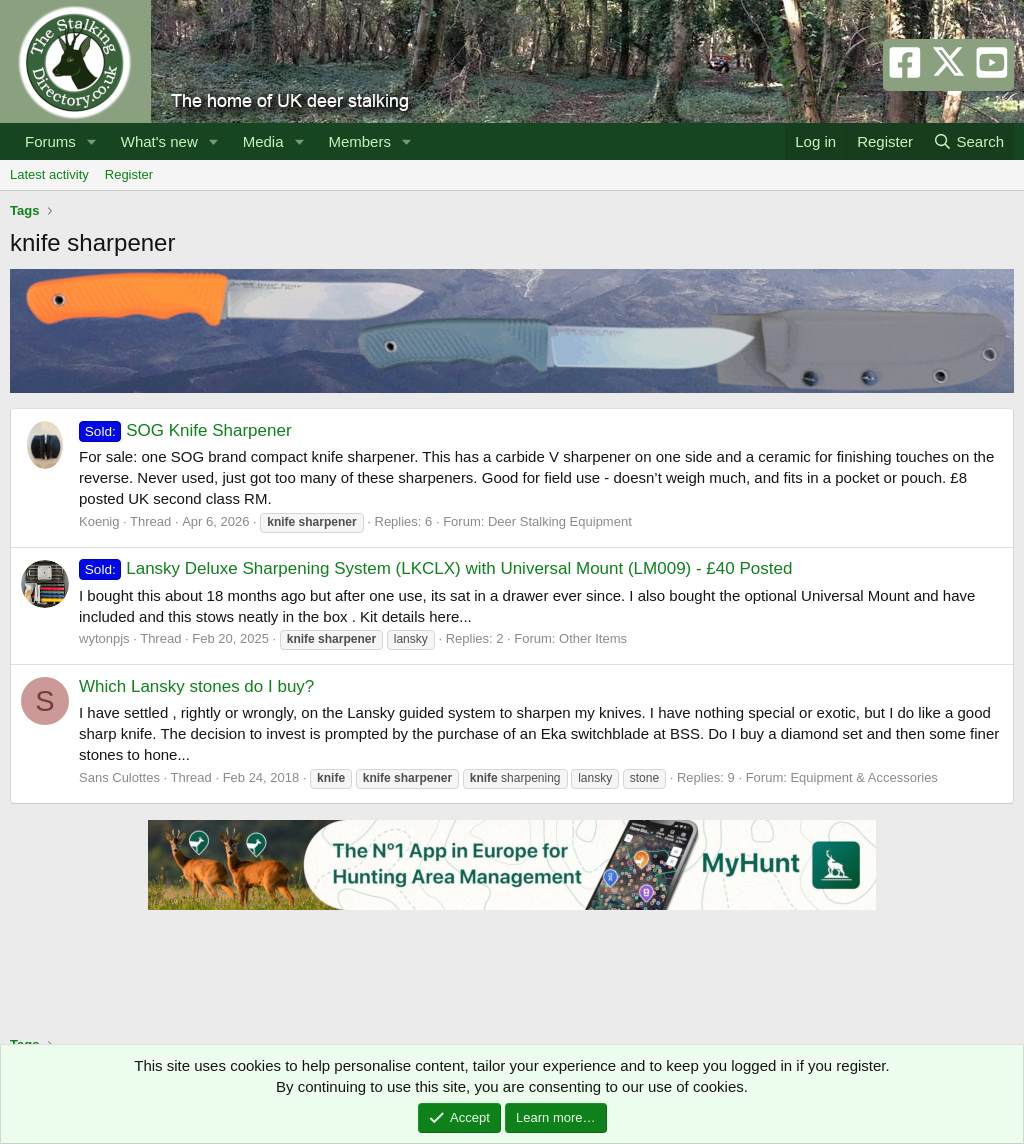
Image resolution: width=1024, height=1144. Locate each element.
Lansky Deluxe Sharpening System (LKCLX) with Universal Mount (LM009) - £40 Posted (435, 568)
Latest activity (49, 174)
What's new (159, 141)
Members (359, 141)
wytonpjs (104, 638)
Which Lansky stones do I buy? (196, 686)
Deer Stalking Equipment (560, 521)
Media (263, 141)
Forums (50, 141)
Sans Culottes (119, 777)
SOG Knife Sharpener (185, 430)
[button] (92, 141)
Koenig (99, 521)
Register (129, 174)
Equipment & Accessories (863, 777)
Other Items (593, 638)
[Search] (968, 141)
